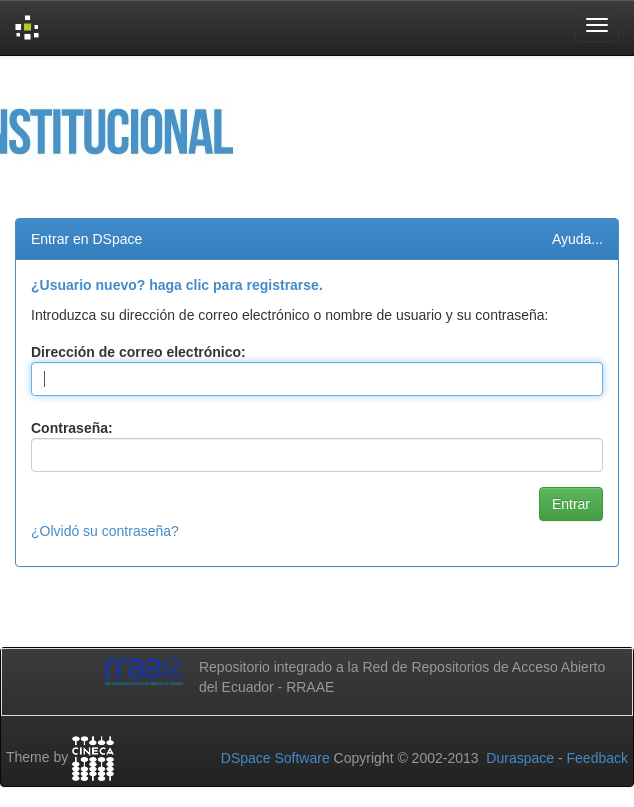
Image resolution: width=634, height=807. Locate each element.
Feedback (597, 758)
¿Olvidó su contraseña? (105, 531)
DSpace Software (275, 758)
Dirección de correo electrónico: (138, 352)
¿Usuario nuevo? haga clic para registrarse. (177, 285)
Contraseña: (72, 428)
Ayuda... (577, 239)
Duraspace (520, 758)
